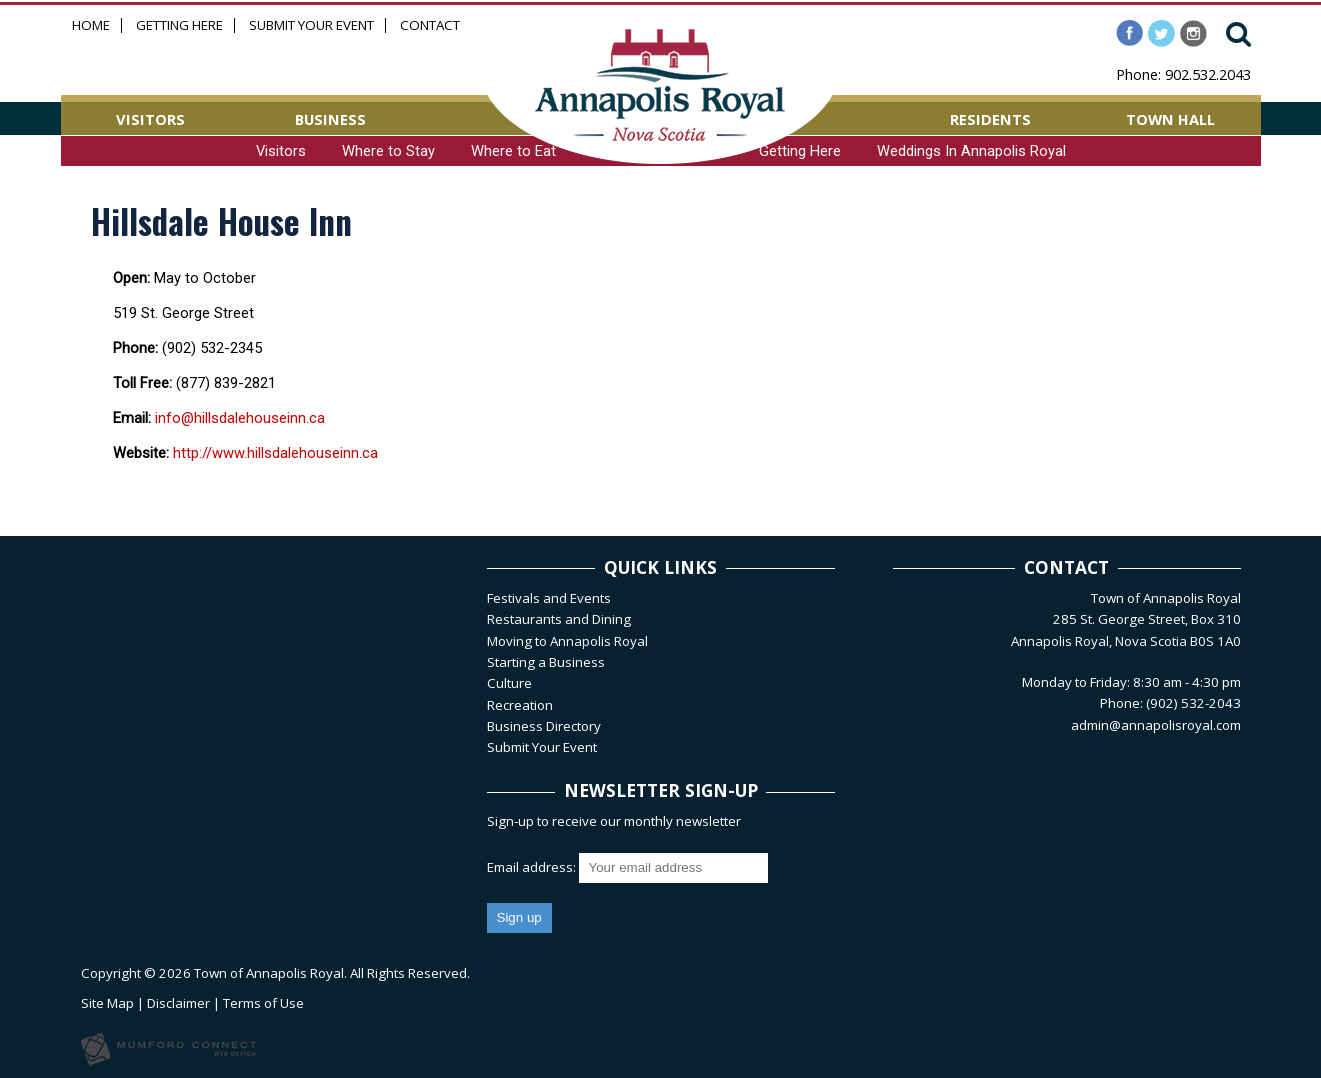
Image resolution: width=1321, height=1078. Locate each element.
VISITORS (150, 119)
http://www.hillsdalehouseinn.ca (275, 453)
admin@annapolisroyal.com (1156, 725)
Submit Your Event (311, 25)
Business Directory (544, 726)
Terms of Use (263, 1003)
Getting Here (179, 25)
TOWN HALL (1170, 119)
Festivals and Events (549, 598)
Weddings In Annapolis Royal (971, 151)
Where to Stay (388, 151)
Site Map (107, 1003)
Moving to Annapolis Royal (567, 641)
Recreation (520, 705)
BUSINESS (330, 119)
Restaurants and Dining (559, 619)
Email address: (533, 867)
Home (91, 25)
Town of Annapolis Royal (269, 973)
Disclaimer (178, 1003)
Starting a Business (546, 662)
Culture (509, 683)
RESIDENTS (990, 119)
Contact (430, 25)
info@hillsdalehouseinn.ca (240, 418)
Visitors (281, 151)
